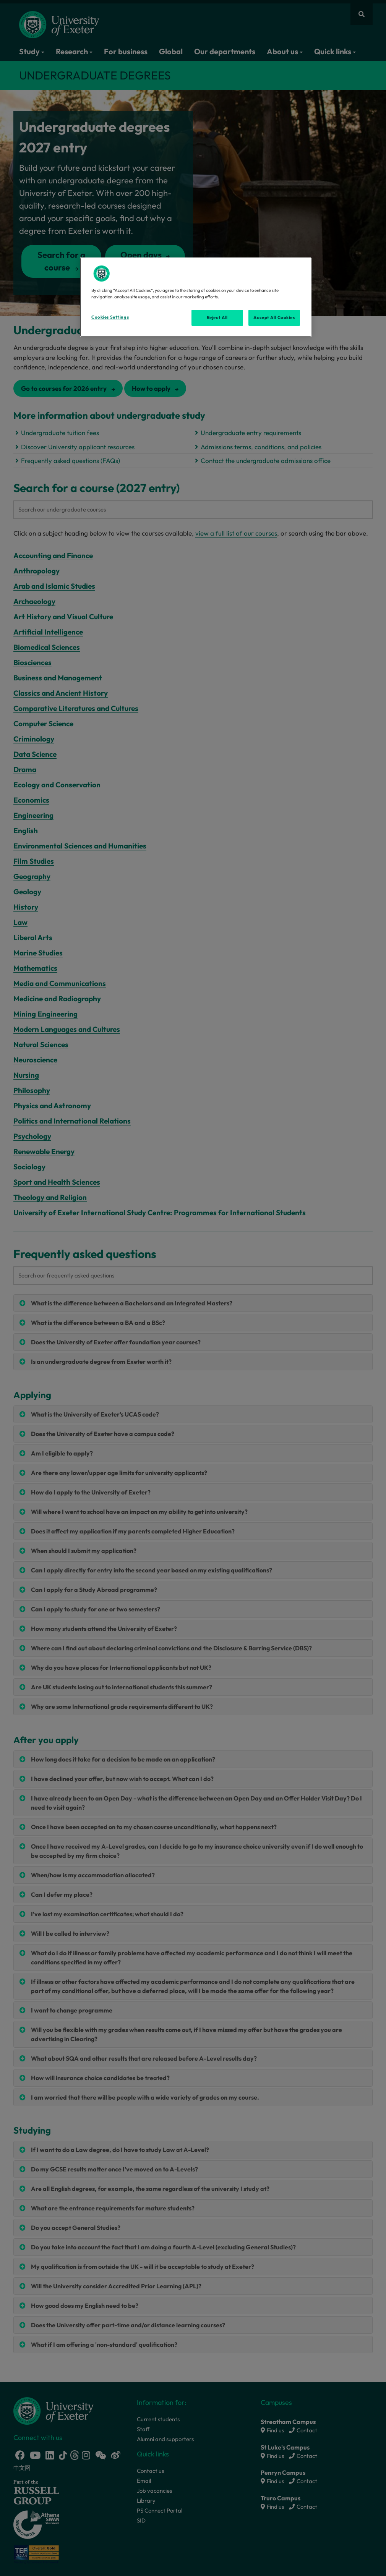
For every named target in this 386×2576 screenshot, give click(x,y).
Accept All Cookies (274, 317)
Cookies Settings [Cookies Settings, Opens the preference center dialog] (110, 317)
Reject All (217, 317)
